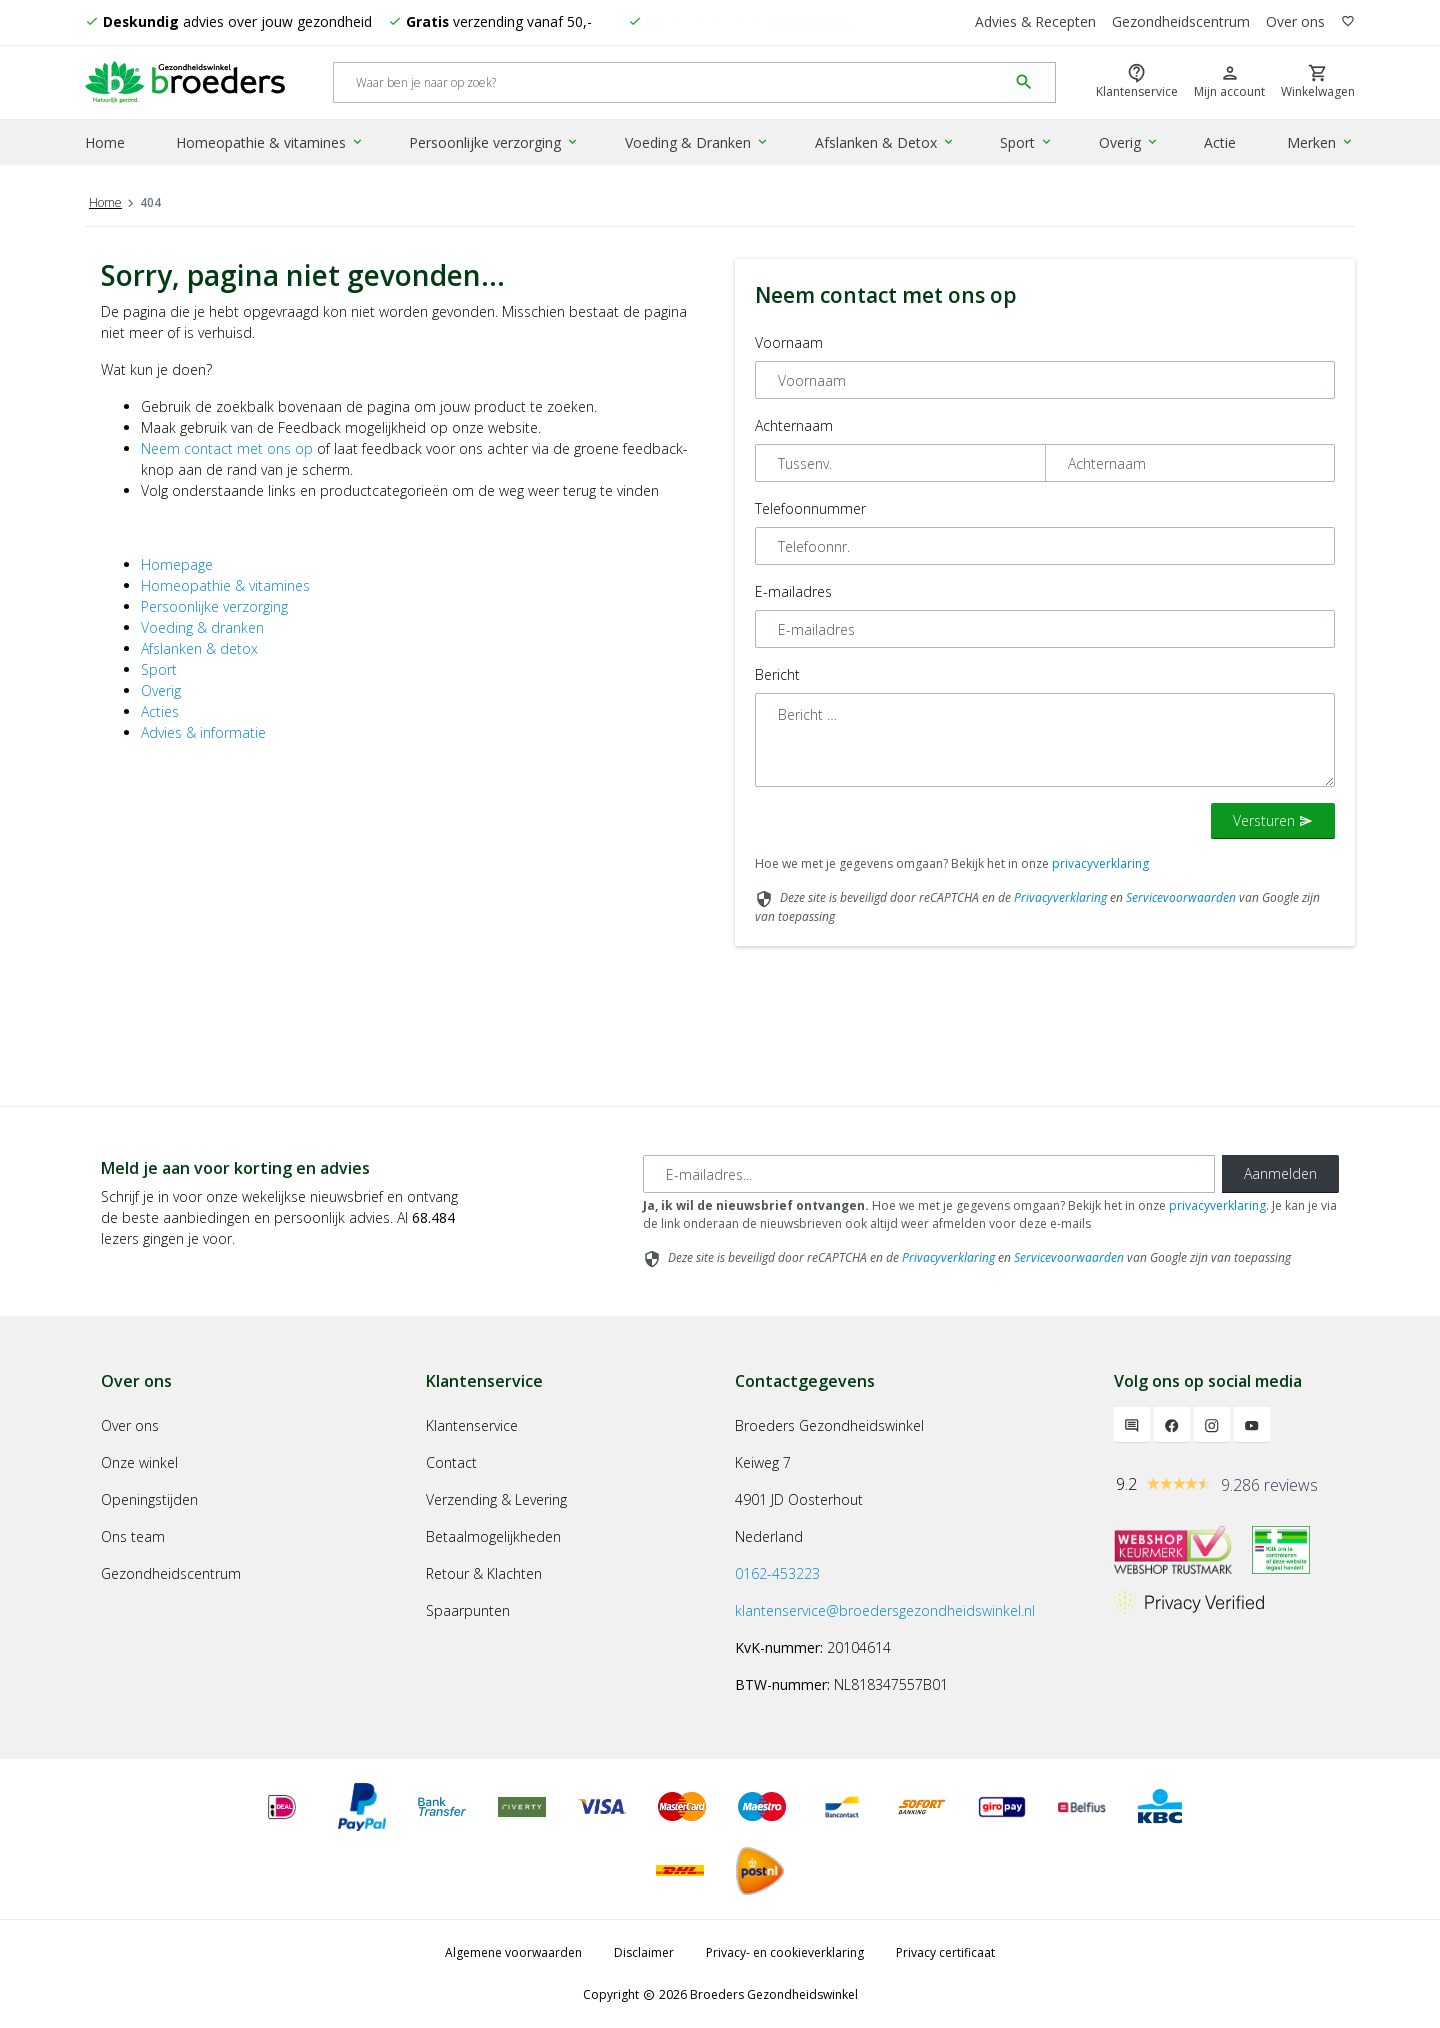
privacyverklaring (1100, 863)
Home (105, 143)
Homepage (177, 564)
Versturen (1273, 820)
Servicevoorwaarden (1181, 897)
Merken (1321, 143)
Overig (1129, 143)
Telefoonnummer (810, 508)
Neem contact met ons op (227, 448)
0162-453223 (777, 1573)
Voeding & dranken (202, 627)
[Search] (670, 83)
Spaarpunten (468, 1610)
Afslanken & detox (199, 648)
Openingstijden (149, 1499)
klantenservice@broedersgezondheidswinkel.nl (885, 1610)
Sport (1026, 143)
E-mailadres (793, 591)
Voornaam (789, 342)
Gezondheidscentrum (1181, 22)
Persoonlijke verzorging (495, 143)
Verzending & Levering (496, 1499)
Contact (451, 1462)
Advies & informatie (203, 732)
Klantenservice (472, 1425)
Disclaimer (644, 1952)
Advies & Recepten (1035, 22)
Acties (160, 711)
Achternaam (794, 425)
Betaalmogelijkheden (493, 1536)
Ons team (133, 1536)
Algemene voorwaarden (513, 1952)
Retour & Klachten (484, 1573)
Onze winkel (139, 1462)
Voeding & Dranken (698, 143)
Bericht (777, 674)
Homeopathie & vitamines (271, 143)
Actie (1220, 143)
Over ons (1295, 22)
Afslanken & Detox (885, 143)
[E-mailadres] (929, 1174)
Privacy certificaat (945, 1952)
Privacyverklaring (1060, 897)
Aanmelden (1280, 1173)
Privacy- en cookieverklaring (785, 1952)
